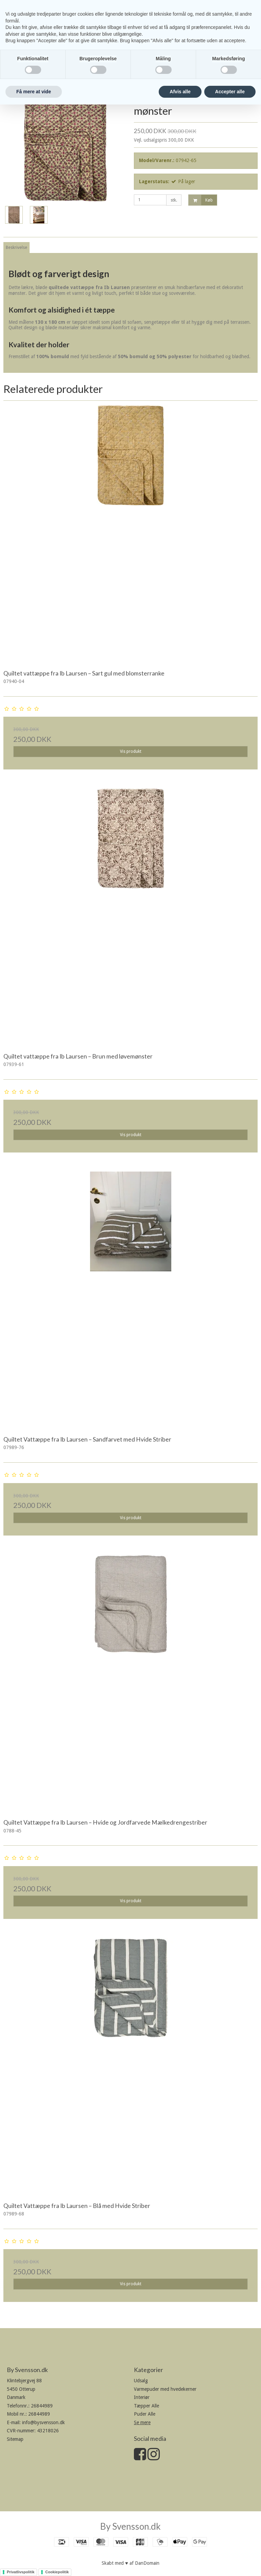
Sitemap (15, 2439)
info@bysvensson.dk (43, 2422)
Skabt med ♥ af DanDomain (130, 2563)
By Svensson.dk (130, 2526)
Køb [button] (201, 200)
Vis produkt (130, 751)
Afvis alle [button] (180, 91)
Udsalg (141, 2380)
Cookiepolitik (57, 2572)
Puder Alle (144, 2414)
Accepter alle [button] (230, 91)
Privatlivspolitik (20, 2572)
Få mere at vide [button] (33, 91)
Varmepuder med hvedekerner (165, 2389)
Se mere (142, 2422)
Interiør (142, 2397)
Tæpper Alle (146, 2405)
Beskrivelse (16, 247)
